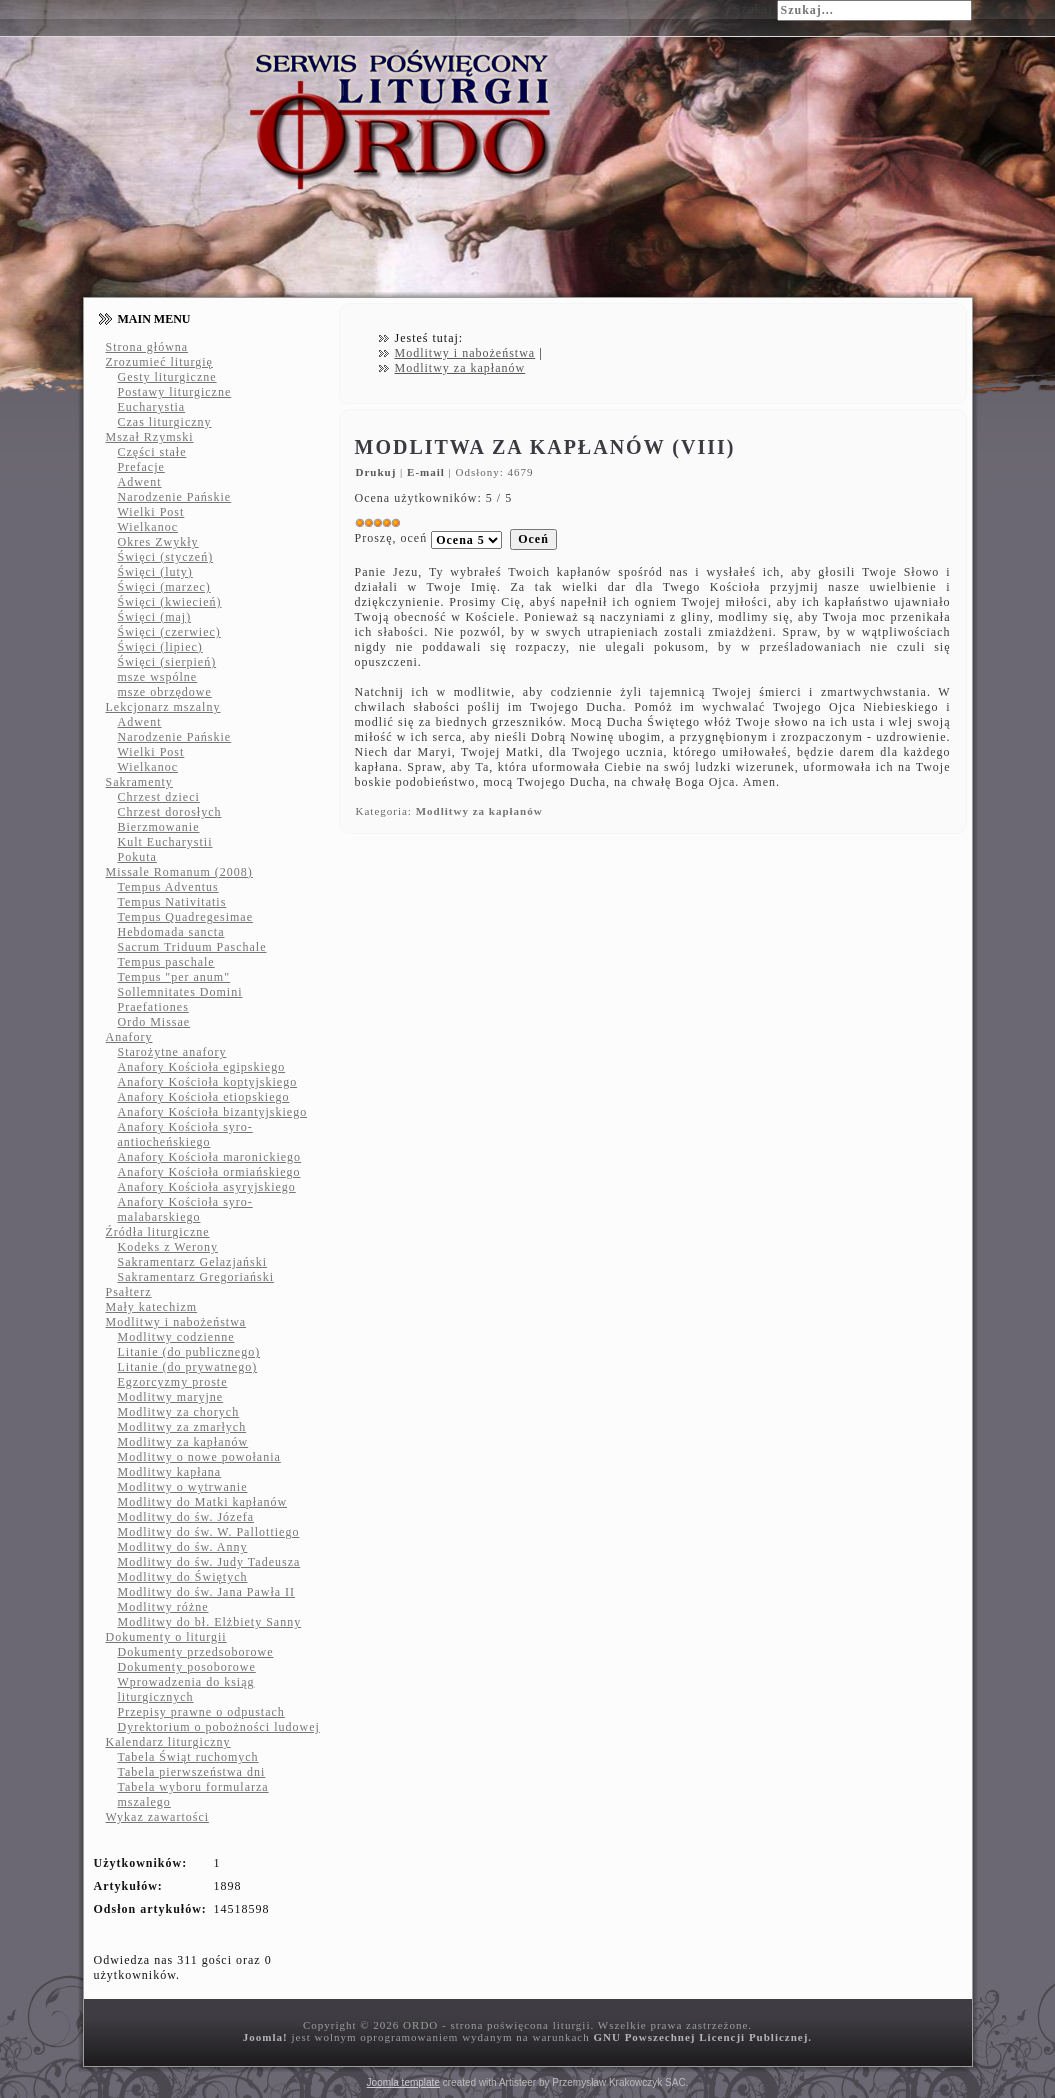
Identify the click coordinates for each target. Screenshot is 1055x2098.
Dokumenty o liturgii (166, 1637)
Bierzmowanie (159, 827)
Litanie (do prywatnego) (188, 1367)
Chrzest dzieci (159, 797)
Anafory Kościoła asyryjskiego (207, 1187)
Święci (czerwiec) (169, 632)
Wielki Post (151, 512)
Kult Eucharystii (165, 842)
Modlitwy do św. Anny (183, 1547)
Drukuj (378, 472)
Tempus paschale (166, 962)
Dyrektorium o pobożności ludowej (219, 1727)
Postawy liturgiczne (175, 392)
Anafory (129, 1037)
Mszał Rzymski (150, 437)
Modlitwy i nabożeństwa (176, 1322)
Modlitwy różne (163, 1607)
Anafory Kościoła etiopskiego (204, 1097)
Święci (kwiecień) (170, 602)
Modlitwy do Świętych (183, 1577)
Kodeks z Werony (168, 1247)
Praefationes (153, 1007)
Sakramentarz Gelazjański (193, 1262)
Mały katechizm (152, 1307)
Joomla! (265, 2037)
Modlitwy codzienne (176, 1337)
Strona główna (147, 347)
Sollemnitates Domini (180, 992)
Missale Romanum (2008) (179, 872)
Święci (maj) (155, 617)
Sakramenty (139, 782)
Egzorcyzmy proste (173, 1382)
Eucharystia (152, 407)
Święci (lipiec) (160, 647)
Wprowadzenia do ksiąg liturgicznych (186, 1689)
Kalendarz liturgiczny (168, 1742)
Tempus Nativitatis (172, 902)
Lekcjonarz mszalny (163, 707)
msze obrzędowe (165, 692)
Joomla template (403, 2082)
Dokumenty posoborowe (187, 1667)
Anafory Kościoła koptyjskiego (208, 1082)
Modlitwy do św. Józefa (186, 1517)
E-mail (428, 472)
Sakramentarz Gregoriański (196, 1277)
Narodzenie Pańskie (175, 497)
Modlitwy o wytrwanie (183, 1487)
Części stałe (152, 452)
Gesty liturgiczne (167, 377)
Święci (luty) (155, 572)
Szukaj (753, 9)
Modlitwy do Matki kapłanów (203, 1502)
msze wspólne (158, 677)
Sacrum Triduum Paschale (192, 947)
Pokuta (137, 857)
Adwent (140, 482)
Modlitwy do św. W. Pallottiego (209, 1532)
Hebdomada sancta (171, 932)
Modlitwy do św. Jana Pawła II (207, 1592)
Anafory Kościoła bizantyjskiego (213, 1112)
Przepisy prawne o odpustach (201, 1712)
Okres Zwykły (158, 542)
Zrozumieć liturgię (159, 362)
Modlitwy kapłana (170, 1472)
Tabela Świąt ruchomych (188, 1757)
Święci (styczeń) (166, 557)
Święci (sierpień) (167, 662)
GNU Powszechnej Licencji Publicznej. (702, 2037)
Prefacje (141, 467)
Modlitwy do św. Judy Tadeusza (209, 1562)
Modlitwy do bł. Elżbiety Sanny (210, 1622)
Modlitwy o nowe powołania (199, 1457)
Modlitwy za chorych (179, 1412)
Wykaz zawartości (158, 1817)
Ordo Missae (154, 1022)
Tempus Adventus (168, 887)
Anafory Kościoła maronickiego (210, 1157)
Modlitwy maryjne (171, 1397)
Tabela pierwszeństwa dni (192, 1772)
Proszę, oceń (391, 538)
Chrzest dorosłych (170, 812)
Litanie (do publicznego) (189, 1352)
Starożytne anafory (172, 1052)
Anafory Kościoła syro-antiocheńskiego (185, 1134)
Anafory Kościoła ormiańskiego (209, 1172)
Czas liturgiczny (165, 422)
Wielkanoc (148, 527)
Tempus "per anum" (174, 977)
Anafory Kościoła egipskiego (202, 1067)
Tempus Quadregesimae (185, 917)
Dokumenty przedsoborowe (196, 1652)
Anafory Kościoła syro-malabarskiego (185, 1209)
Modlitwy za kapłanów (183, 1442)
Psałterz (129, 1292)
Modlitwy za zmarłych (182, 1427)
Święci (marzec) (164, 587)
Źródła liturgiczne (158, 1232)
